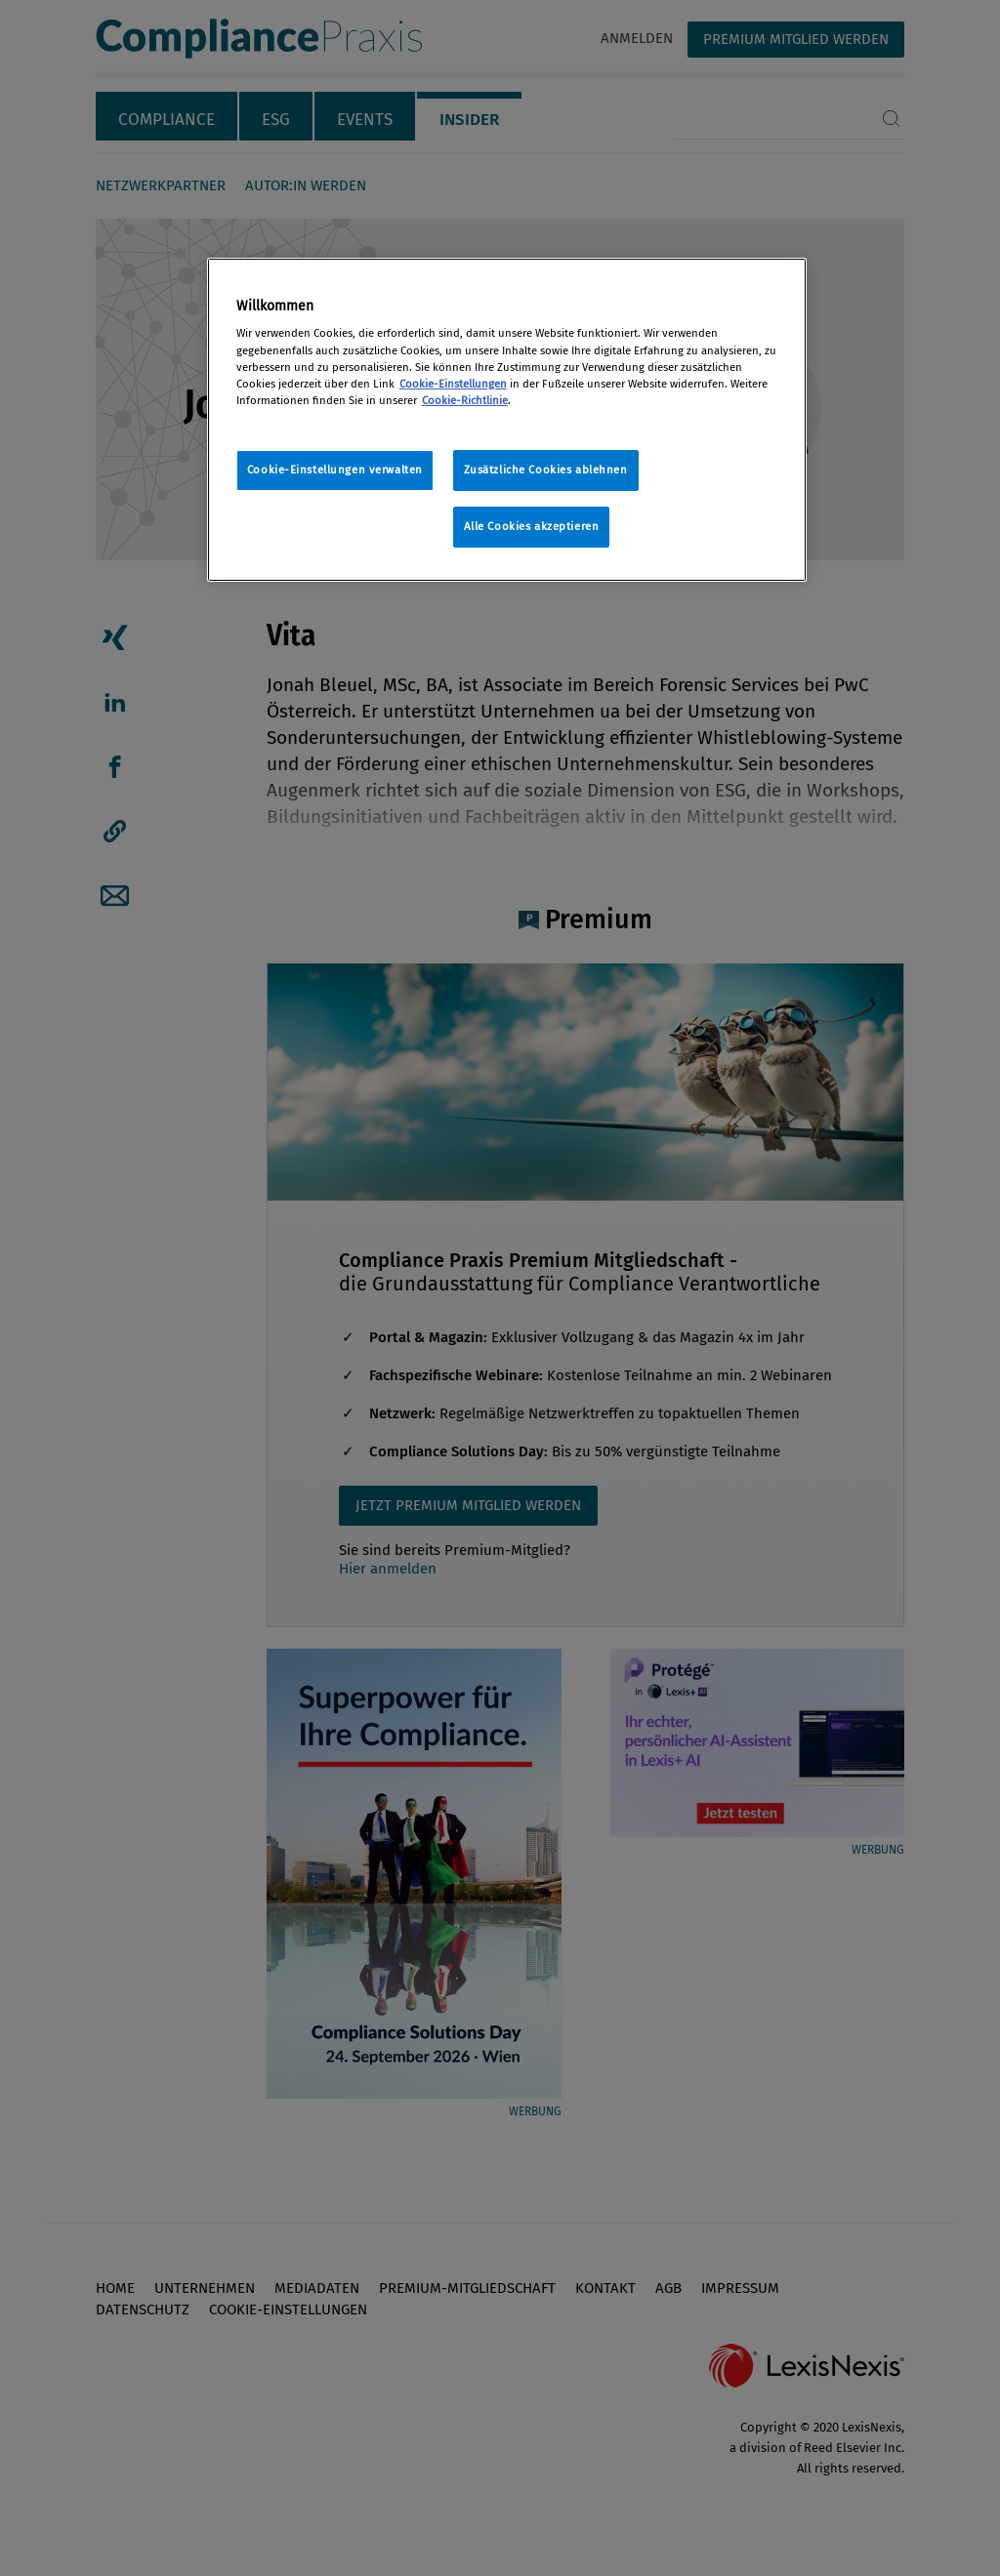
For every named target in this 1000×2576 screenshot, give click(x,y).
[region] (507, 420)
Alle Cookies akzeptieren (532, 526)
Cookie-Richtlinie (465, 400)
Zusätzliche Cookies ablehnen (546, 469)
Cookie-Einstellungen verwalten (335, 469)
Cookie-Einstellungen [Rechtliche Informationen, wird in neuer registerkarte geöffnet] (453, 383)
